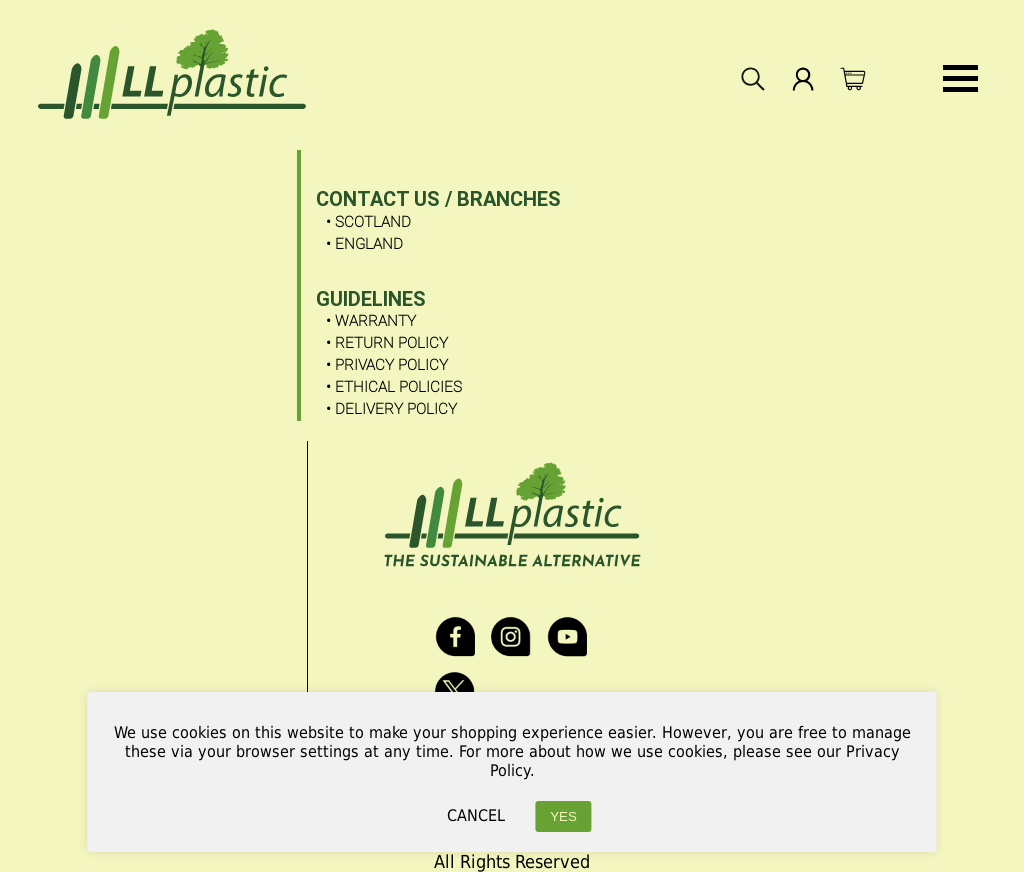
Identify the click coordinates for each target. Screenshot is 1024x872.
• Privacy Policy (387, 365)
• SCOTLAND (368, 222)
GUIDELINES (371, 299)
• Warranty (371, 321)
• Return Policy (387, 343)
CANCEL (476, 815)
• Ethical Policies (394, 387)
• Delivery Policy (391, 409)
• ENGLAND (364, 244)
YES (563, 816)
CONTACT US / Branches (438, 199)
